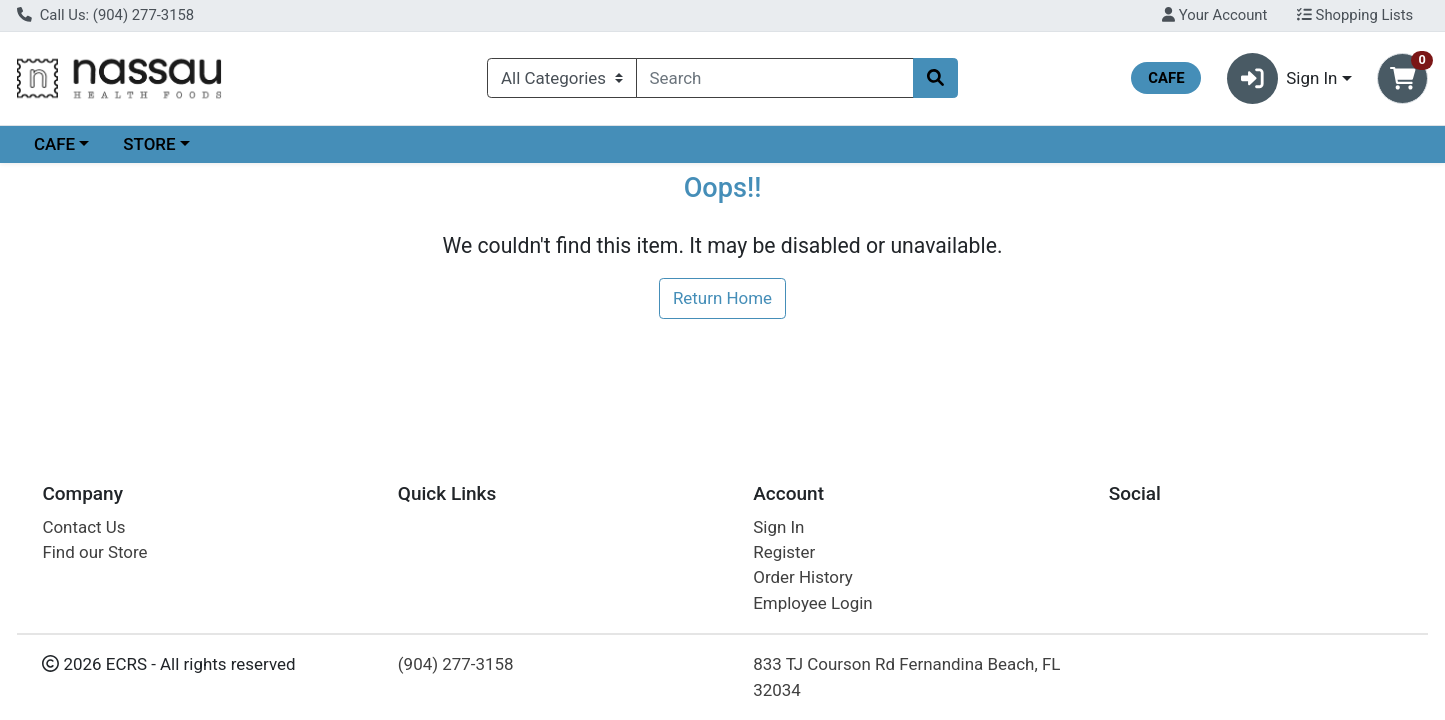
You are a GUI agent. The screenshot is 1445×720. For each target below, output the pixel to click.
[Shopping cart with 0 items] (1402, 78)
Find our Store (94, 552)
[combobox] (775, 78)
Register (784, 552)
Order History (803, 577)
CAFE (54, 144)
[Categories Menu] (561, 78)
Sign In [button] (1282, 78)
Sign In (778, 527)
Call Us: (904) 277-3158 (105, 15)
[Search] (775, 78)
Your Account (1214, 15)
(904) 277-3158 (456, 664)
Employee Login (812, 603)
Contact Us (83, 527)
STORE (149, 144)
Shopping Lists (1355, 15)
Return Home (722, 298)
